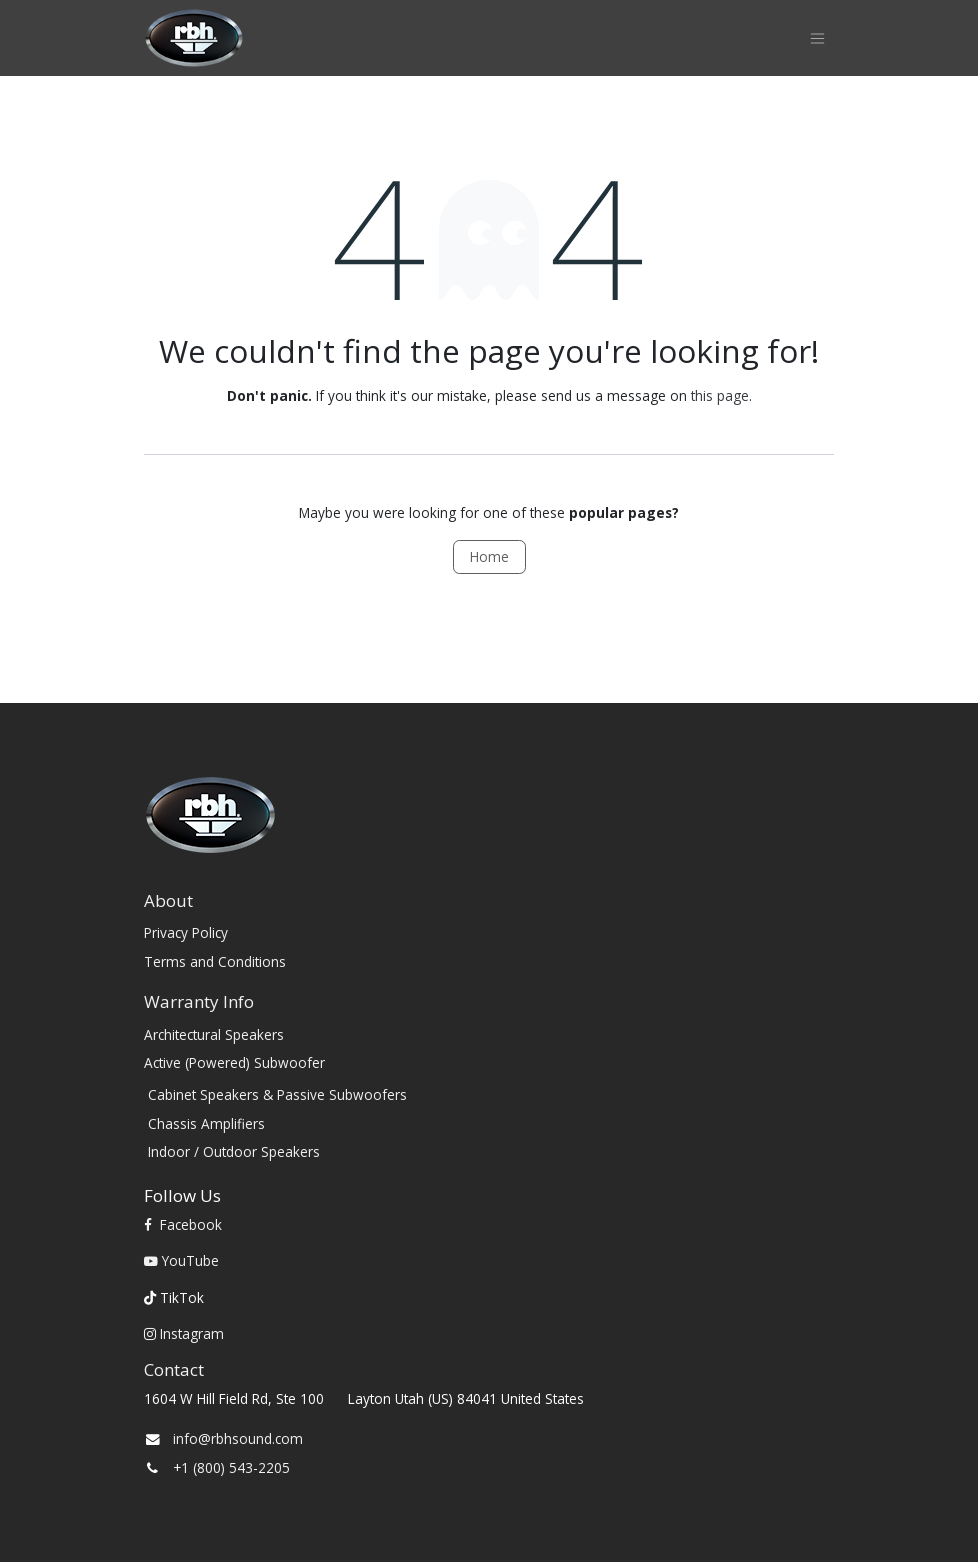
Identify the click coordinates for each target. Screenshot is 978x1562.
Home (489, 556)
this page (720, 395)
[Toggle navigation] (817, 38)
